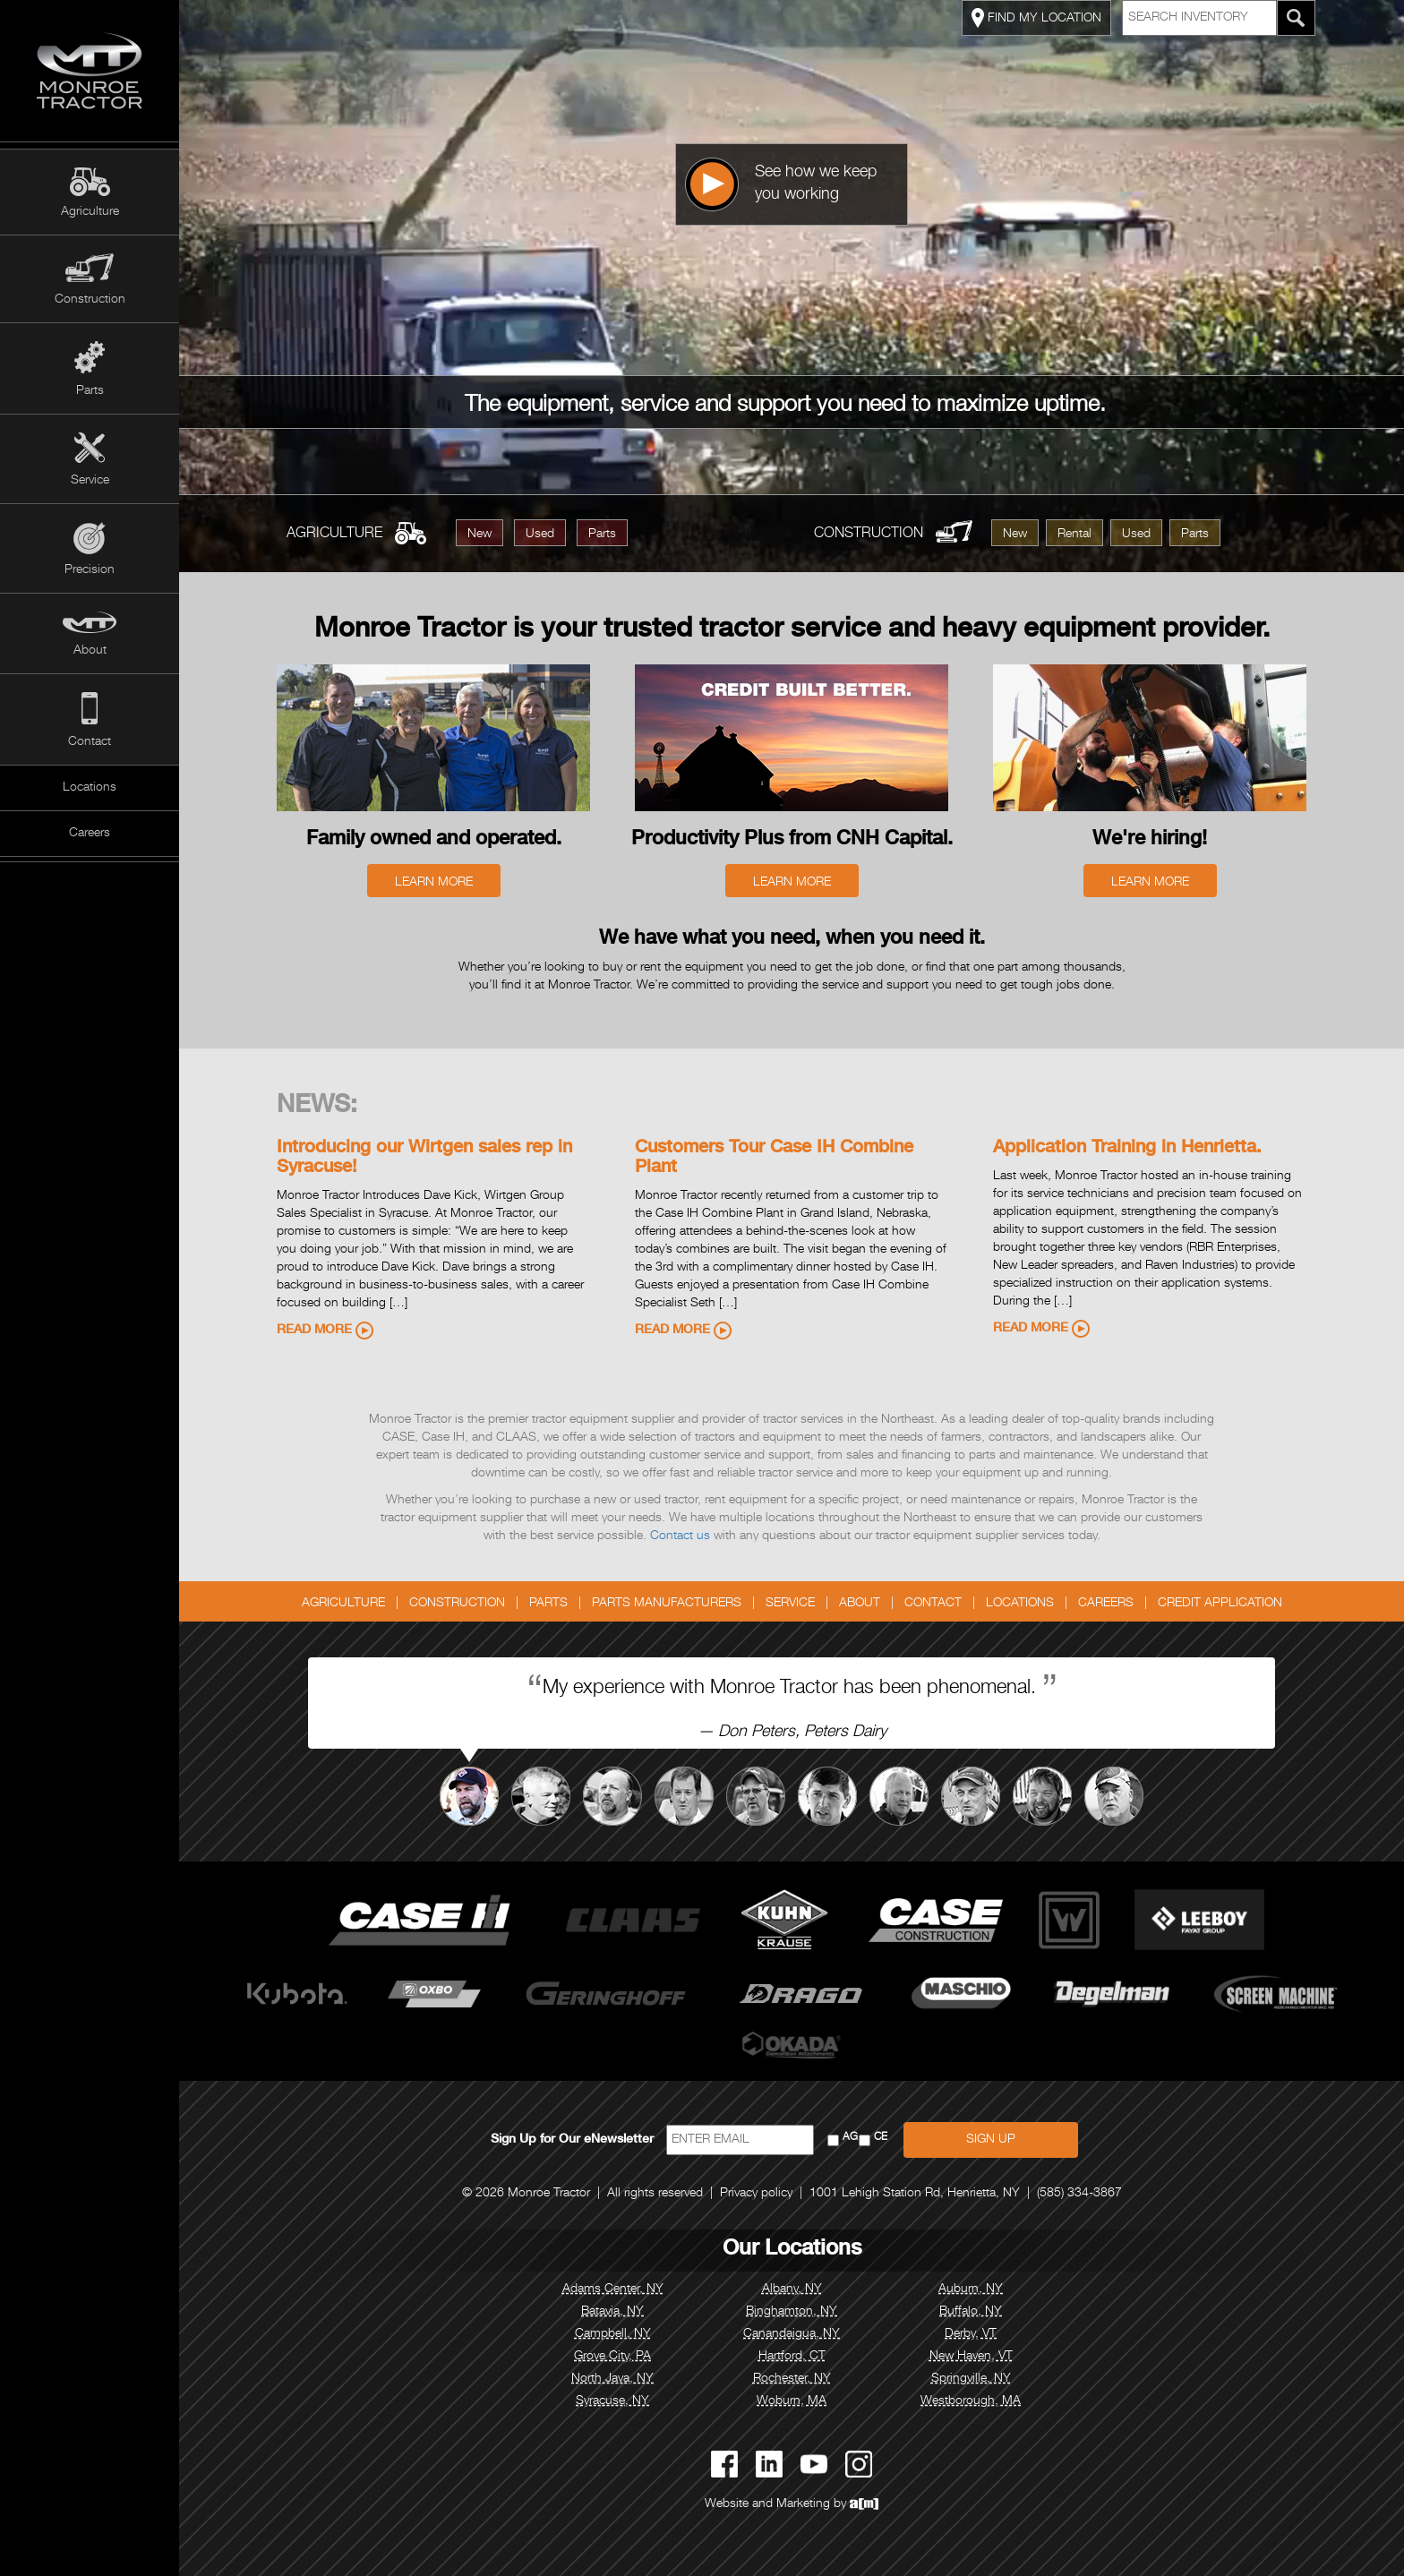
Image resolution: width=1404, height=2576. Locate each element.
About (90, 651)
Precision (89, 570)
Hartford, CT (792, 2356)
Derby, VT (971, 2334)
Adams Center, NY (612, 2289)
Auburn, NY (970, 2289)
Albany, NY (792, 2289)
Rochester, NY (792, 2379)
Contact (89, 742)
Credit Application (1220, 1603)
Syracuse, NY (612, 2401)
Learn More (434, 883)
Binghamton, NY (791, 2312)
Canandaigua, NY (791, 2334)
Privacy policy (756, 2193)
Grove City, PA (612, 2356)
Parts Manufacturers (666, 1603)
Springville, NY (971, 2379)
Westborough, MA (970, 2401)
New (479, 534)
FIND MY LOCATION (1036, 18)
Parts (90, 391)
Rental (1074, 534)
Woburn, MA (791, 2401)
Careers (89, 833)
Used (540, 534)
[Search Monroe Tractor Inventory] (1296, 18)
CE (880, 2138)
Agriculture (90, 212)
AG (850, 2138)
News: (317, 1106)
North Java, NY (612, 2379)
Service (90, 481)
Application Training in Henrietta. (1127, 1149)
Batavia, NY (612, 2312)
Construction (90, 300)
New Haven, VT (971, 2356)
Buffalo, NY (970, 2312)
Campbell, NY (613, 2334)
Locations (89, 788)
